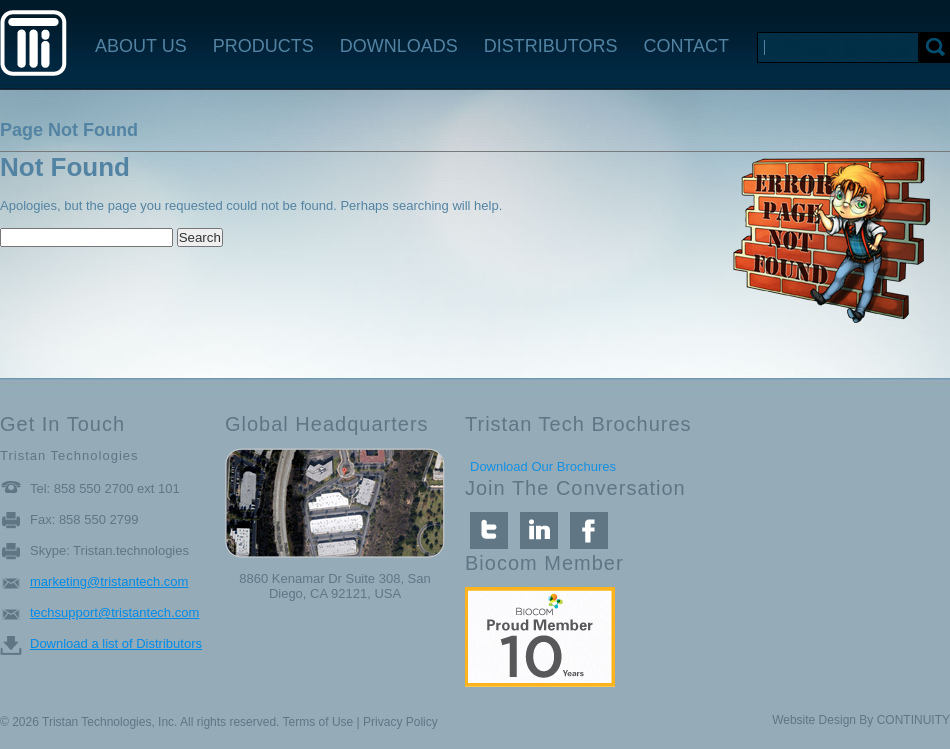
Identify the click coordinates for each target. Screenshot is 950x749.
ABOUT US (141, 46)
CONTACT (686, 46)
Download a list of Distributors (116, 643)
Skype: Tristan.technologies (109, 550)
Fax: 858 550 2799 (84, 519)
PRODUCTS (263, 46)
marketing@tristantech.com (109, 581)
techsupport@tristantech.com (114, 612)
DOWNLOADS (399, 46)
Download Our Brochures (543, 466)
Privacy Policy (400, 722)
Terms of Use (318, 722)
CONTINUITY (913, 720)
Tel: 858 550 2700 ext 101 (105, 488)
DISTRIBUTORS (551, 46)
